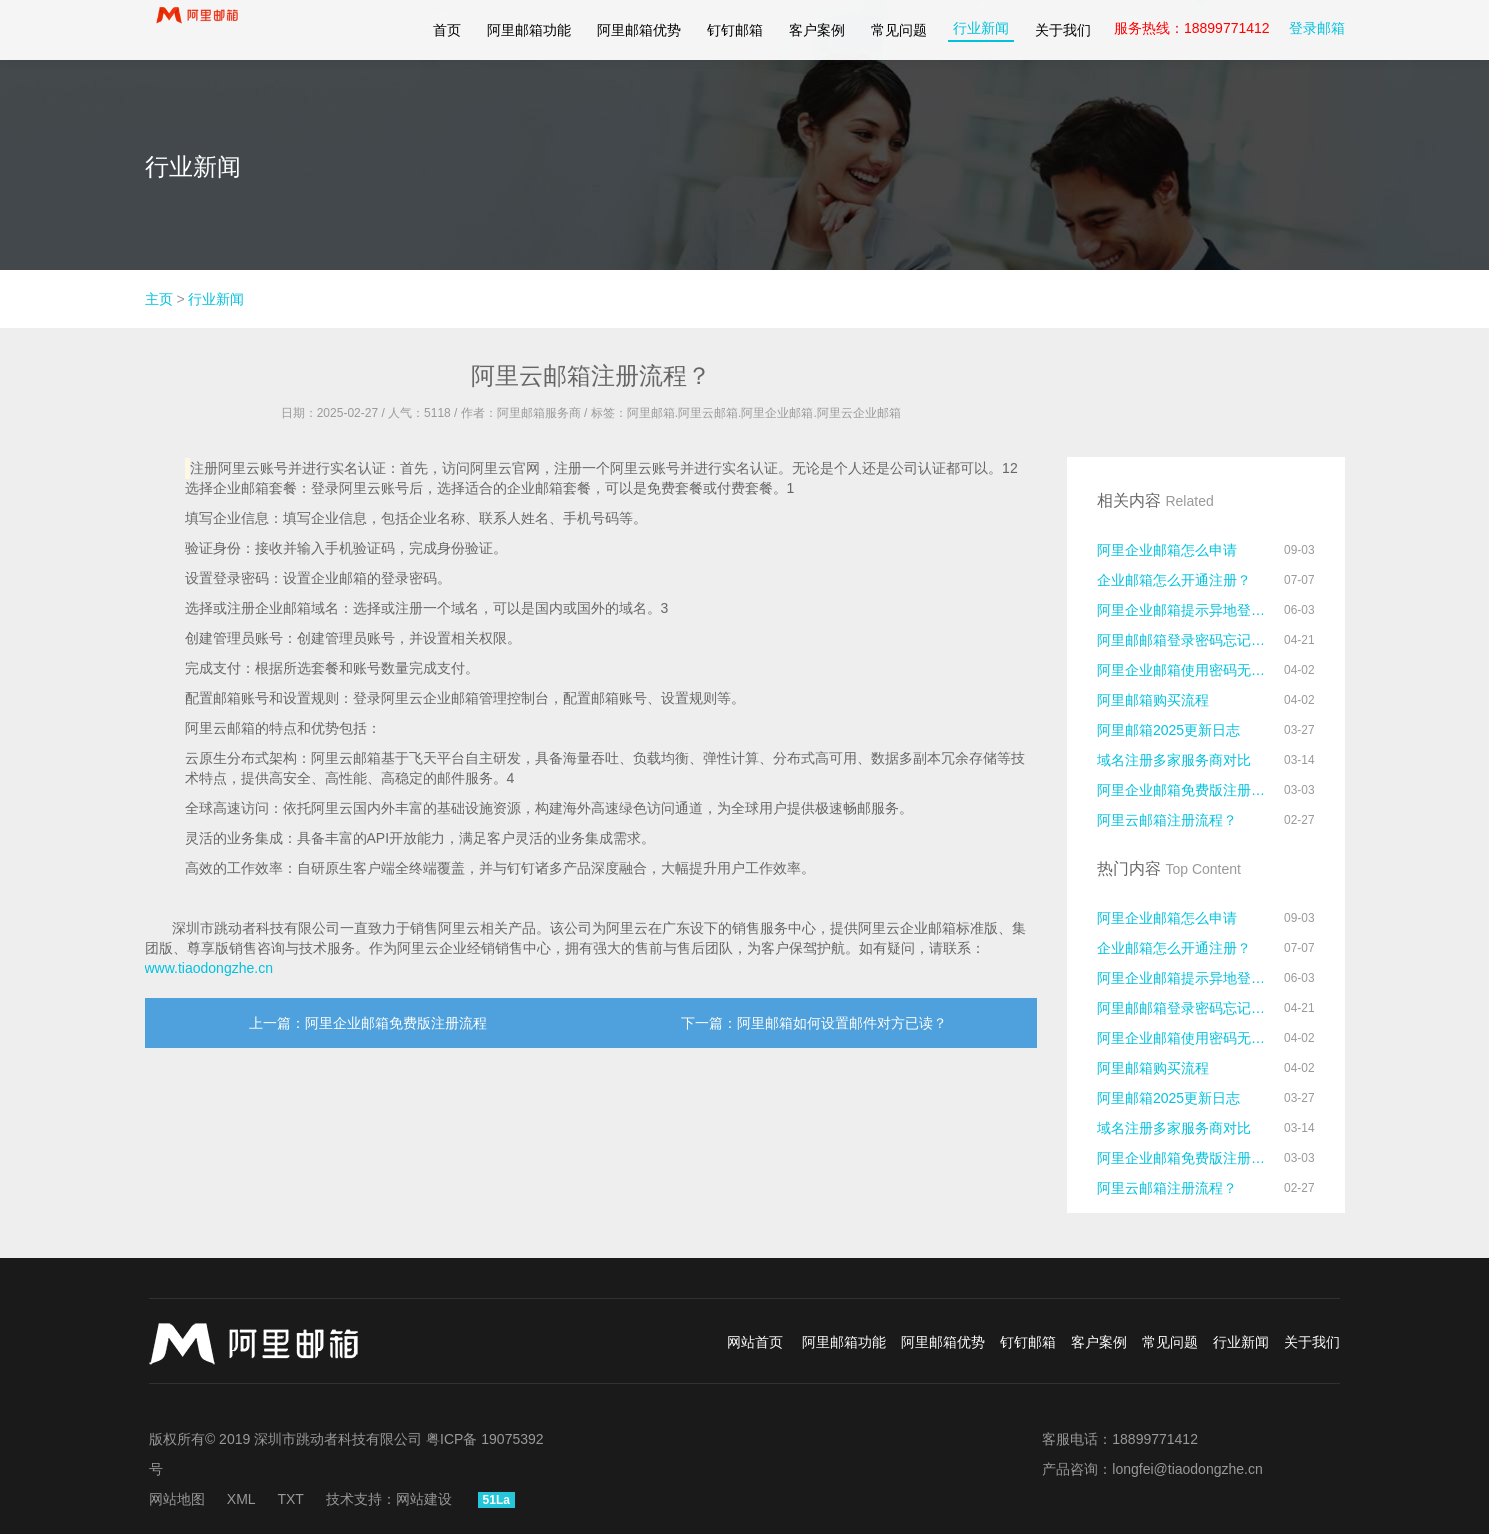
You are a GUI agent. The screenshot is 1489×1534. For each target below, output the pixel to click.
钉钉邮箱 (735, 30)
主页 (159, 299)
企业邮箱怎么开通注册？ (1174, 580)
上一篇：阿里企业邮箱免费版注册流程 (368, 1023)
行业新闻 (981, 28)
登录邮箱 (1317, 28)
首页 (447, 30)
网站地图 (177, 1499)
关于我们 (1063, 30)
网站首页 (755, 1342)
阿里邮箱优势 (639, 30)
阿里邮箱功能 (529, 30)
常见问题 (899, 30)
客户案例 (817, 30)
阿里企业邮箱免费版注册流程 (1184, 790)
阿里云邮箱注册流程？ (1167, 820)
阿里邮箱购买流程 (1153, 700)
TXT (290, 1499)
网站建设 (424, 1499)
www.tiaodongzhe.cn (209, 968)
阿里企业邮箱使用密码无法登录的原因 (1184, 670)
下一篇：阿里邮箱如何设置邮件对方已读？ (814, 1023)
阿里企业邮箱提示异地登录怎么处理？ (1184, 610)
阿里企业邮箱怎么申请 (1167, 550)
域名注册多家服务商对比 (1174, 760)
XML (241, 1499)
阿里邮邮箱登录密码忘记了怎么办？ (1184, 640)
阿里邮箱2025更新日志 (1168, 730)
